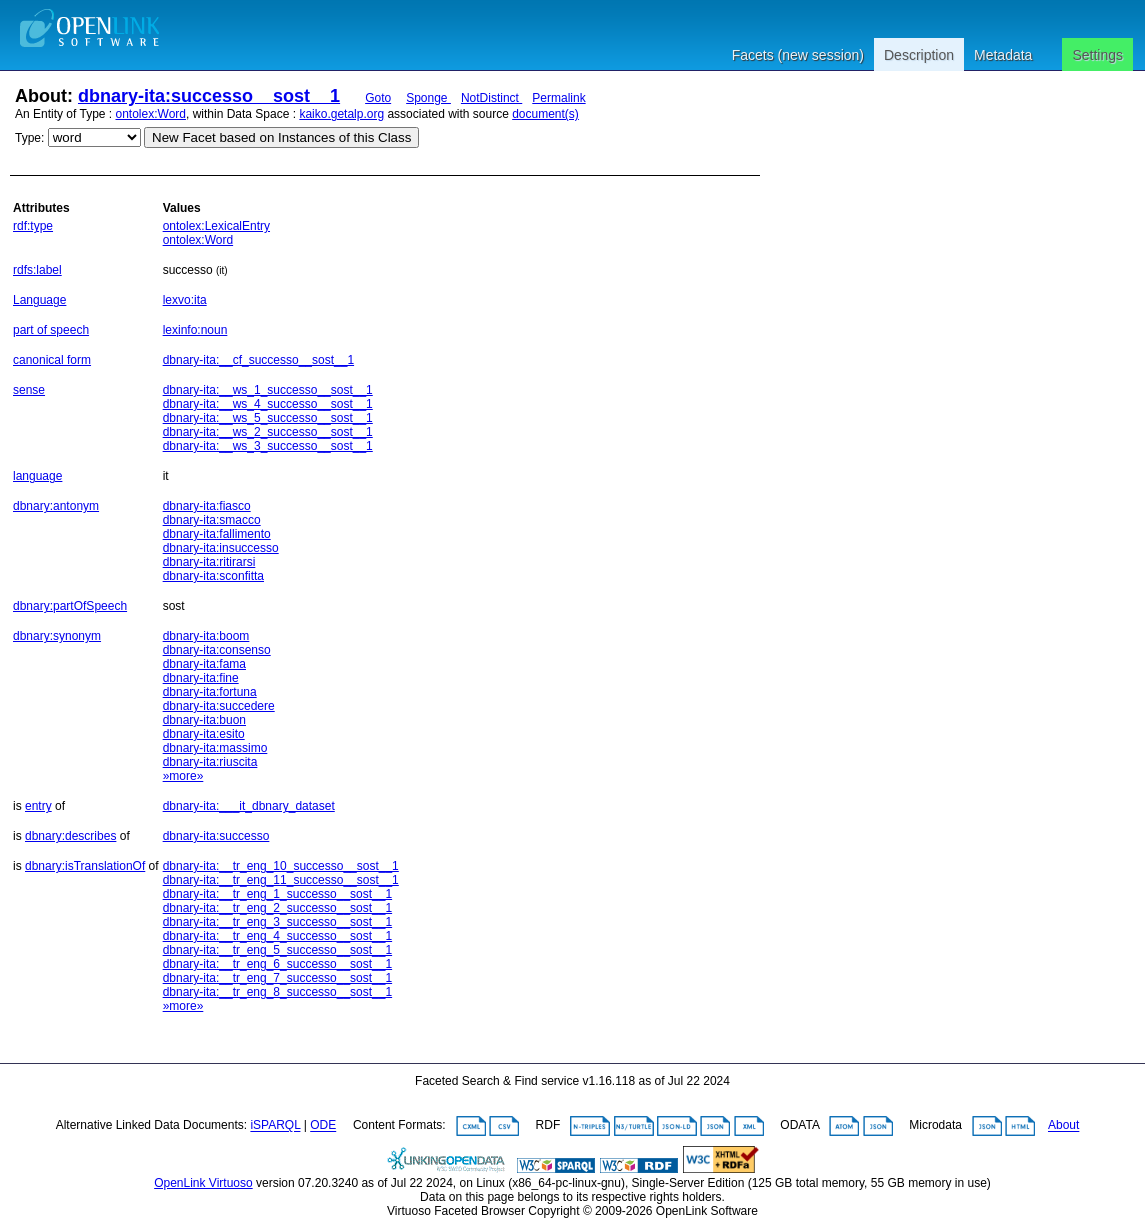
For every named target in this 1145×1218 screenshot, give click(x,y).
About (1063, 1126)
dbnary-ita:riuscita (210, 762)
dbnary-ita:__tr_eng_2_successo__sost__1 (278, 908)
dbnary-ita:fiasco (207, 506)
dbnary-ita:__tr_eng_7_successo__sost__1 (278, 978)
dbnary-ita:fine (201, 678)
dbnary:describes (70, 836)
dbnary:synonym (57, 636)
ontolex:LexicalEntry (216, 226)
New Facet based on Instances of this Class (281, 137)
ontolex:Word (151, 114)
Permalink (558, 98)
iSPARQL (275, 1126)
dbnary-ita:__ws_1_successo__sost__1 (268, 390)
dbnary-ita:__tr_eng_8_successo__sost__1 (278, 992)
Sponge (428, 98)
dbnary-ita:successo (216, 836)
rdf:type (33, 226)
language (37, 476)
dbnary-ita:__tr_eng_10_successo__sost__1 (281, 866)
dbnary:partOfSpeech (70, 606)
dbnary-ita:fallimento (217, 534)
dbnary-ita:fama (204, 664)
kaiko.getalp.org (341, 114)
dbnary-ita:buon (204, 720)
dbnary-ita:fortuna (210, 692)
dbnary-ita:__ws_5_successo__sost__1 (268, 418)
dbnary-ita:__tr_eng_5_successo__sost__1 (278, 950)
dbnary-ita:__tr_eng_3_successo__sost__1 (278, 922)
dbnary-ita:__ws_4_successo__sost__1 (268, 404)
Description (919, 55)
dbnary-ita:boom (206, 636)
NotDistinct (491, 98)
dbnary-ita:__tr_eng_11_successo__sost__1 (281, 880)
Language (39, 300)
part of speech (51, 330)
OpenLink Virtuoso (203, 1183)
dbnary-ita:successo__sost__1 (209, 96)
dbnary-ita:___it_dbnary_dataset (249, 806)
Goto (378, 98)
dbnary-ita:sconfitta (213, 576)
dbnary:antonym (56, 506)
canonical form (52, 360)
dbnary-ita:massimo (215, 748)
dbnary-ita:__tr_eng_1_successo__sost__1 (278, 894)
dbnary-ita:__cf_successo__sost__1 (258, 360)
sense (29, 390)
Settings (1097, 55)
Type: (29, 138)
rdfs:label (37, 270)
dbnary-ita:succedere (219, 706)
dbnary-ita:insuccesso (221, 548)
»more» (183, 776)
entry (38, 806)
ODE (323, 1126)
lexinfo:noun (195, 330)
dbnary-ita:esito (204, 734)
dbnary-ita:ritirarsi (209, 562)
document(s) (545, 114)
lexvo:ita (185, 300)
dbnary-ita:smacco (212, 520)
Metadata (1003, 55)
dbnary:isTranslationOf (85, 866)
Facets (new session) (798, 55)
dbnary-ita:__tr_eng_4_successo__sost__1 (278, 936)
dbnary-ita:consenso (217, 650)
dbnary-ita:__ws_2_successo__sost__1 (268, 432)
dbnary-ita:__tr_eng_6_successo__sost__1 (278, 964)
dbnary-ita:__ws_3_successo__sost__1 (268, 446)
